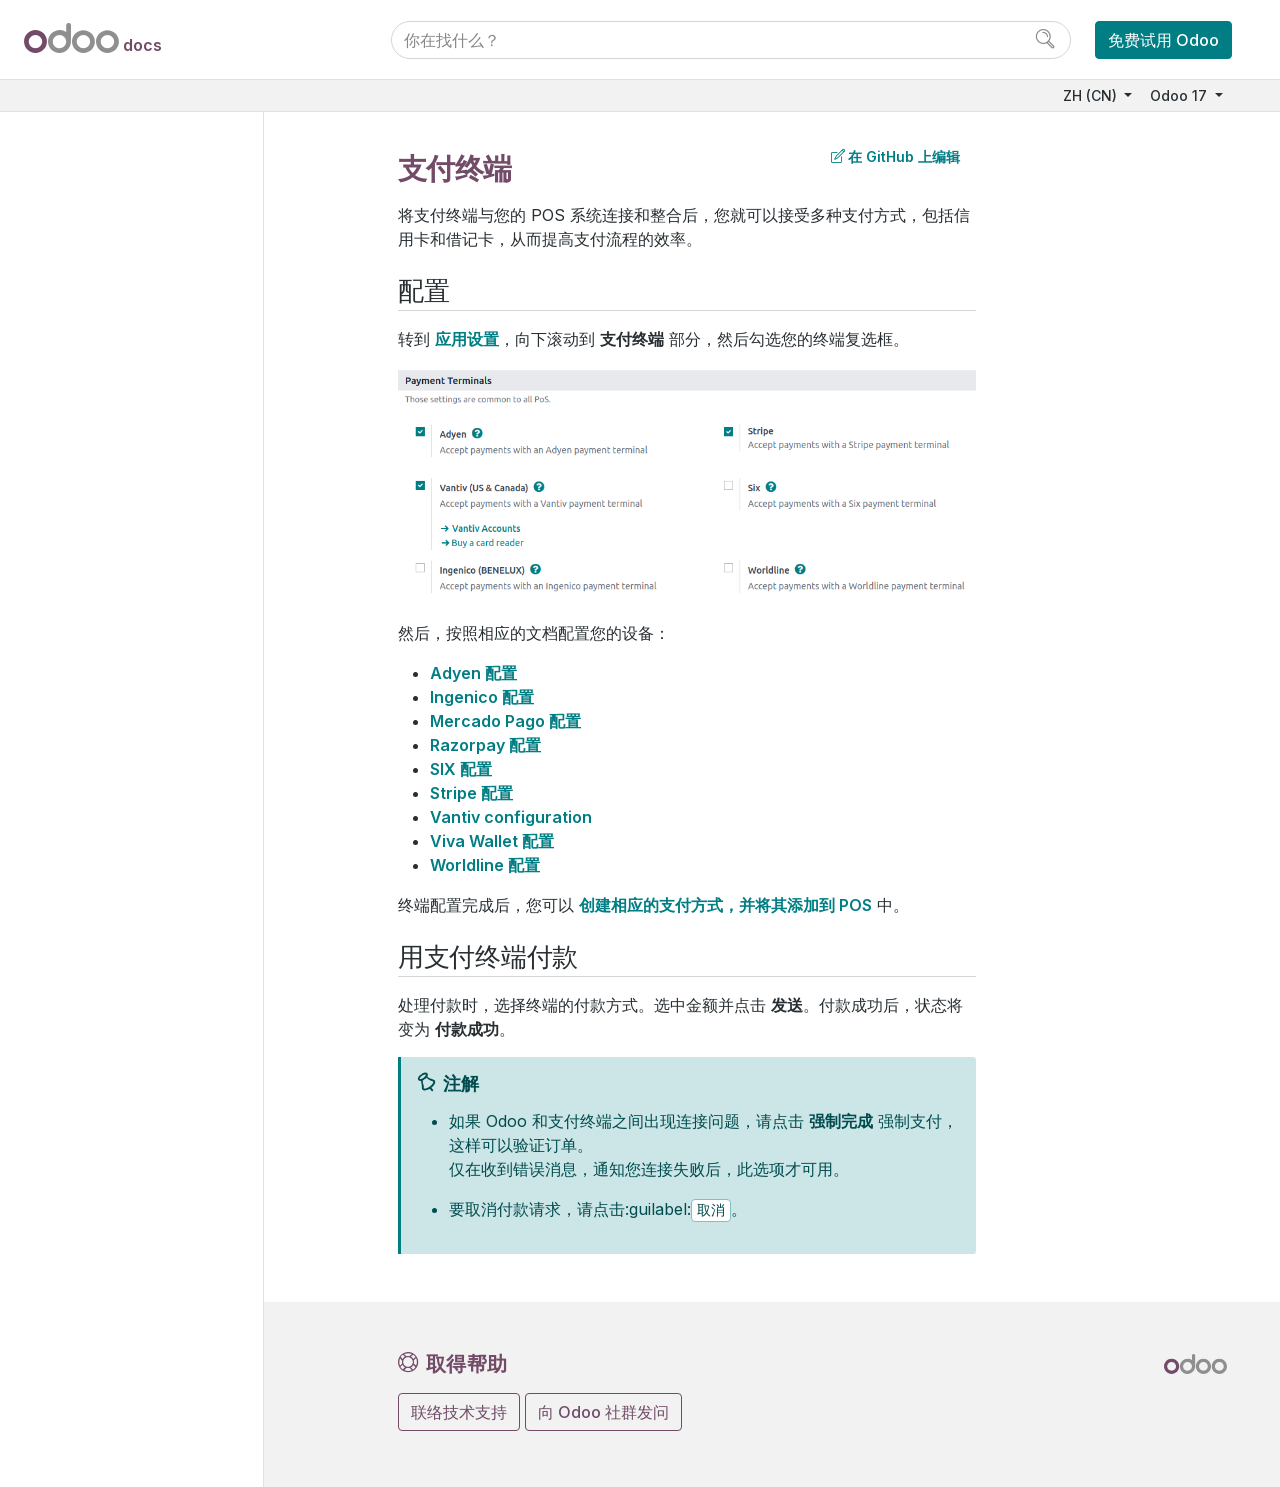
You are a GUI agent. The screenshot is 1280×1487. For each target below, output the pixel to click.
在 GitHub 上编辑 (895, 156)
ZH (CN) (1092, 95)
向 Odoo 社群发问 (603, 1412)
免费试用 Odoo (1163, 40)
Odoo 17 (1180, 95)
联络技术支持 (459, 1412)
